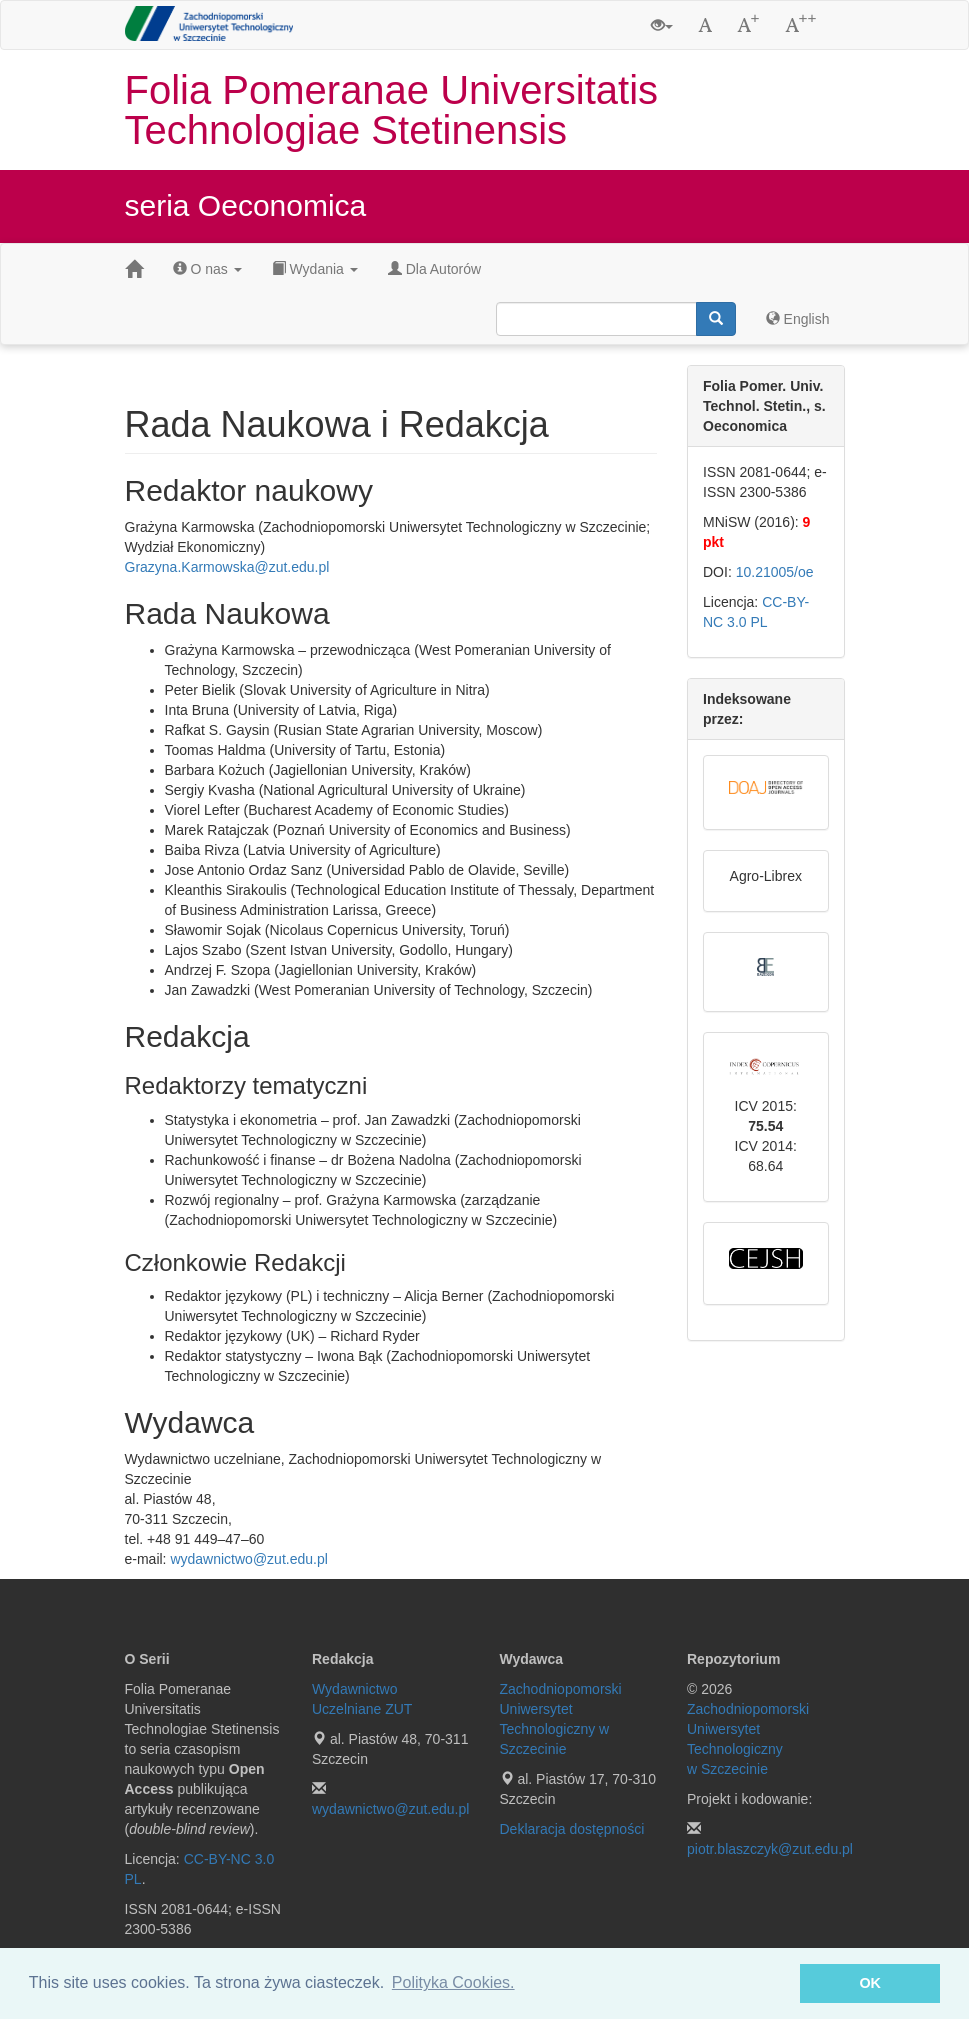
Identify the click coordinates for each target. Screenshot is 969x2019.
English (798, 319)
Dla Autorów (434, 269)
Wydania (315, 269)
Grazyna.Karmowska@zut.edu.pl (227, 567)
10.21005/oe (775, 572)
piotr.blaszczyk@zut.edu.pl (770, 1849)
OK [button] (870, 1983)
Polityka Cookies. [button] (453, 1982)
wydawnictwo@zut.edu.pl (248, 1559)
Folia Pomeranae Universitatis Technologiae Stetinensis (392, 110)
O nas (207, 269)
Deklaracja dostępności (572, 1829)
